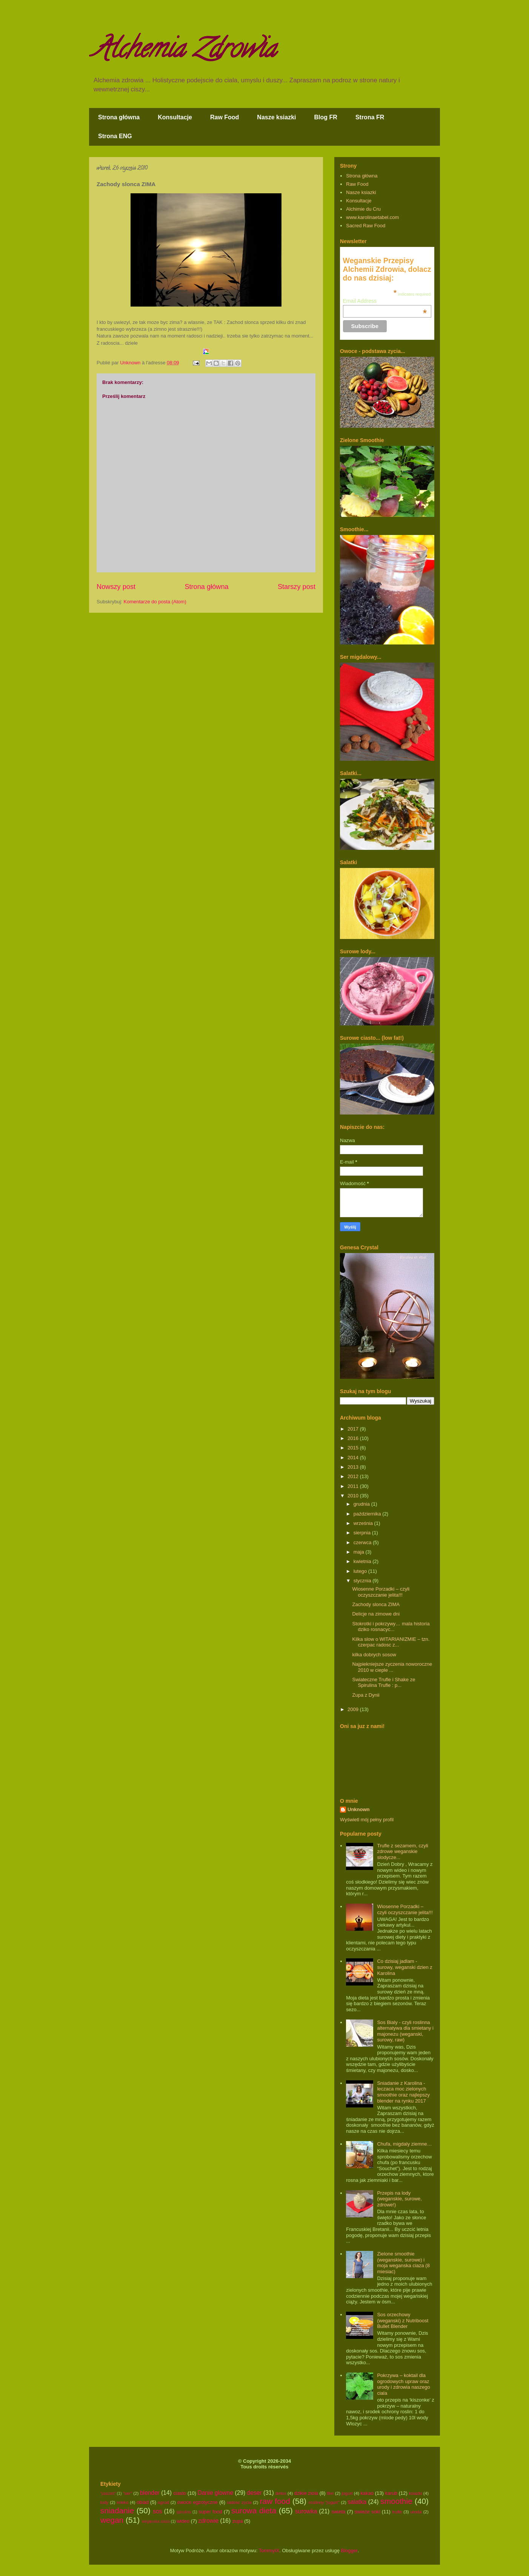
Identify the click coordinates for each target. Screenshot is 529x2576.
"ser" (127, 2493)
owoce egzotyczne (197, 2502)
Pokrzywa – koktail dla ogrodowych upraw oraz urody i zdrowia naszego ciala (403, 2384)
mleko (122, 2502)
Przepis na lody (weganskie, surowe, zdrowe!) (399, 2199)
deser (254, 2493)
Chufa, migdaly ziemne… (404, 2144)
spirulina (184, 2512)
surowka (306, 2511)
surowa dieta (253, 2510)
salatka (357, 2502)
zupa (237, 2521)
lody (104, 2502)
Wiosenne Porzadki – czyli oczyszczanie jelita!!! (380, 1592)
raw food (275, 2501)
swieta (338, 2511)
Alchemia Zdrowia (184, 51)
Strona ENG (115, 136)
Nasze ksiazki (276, 117)
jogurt (346, 2493)
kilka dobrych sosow (374, 1654)
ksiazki (415, 2493)
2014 (354, 1457)
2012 (354, 1476)
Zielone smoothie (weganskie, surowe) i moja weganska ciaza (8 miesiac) (403, 2262)
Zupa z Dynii (365, 1695)
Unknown (359, 1809)
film (330, 2493)
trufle (397, 2511)
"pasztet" (108, 2493)
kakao (367, 2493)
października (368, 1514)
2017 (354, 1429)
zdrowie (208, 2520)
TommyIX (269, 2550)
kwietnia (363, 1561)
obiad (143, 2502)
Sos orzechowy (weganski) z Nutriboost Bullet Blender (402, 2320)
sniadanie (117, 2510)
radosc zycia (239, 2502)
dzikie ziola (306, 2493)
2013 (354, 1467)
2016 (354, 1438)
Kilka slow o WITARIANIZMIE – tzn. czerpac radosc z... (390, 1642)
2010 (354, 1495)
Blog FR (325, 117)
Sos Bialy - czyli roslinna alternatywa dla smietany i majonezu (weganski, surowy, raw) (405, 2031)
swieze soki (367, 2511)
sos (157, 2511)
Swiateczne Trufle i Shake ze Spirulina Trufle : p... (383, 1682)
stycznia (363, 1580)
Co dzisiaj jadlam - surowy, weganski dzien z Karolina (404, 1967)
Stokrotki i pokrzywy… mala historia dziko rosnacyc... (390, 1627)
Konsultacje (175, 117)
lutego (361, 1571)
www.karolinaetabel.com (372, 217)
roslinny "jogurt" (324, 2502)
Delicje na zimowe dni (376, 1614)
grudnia (362, 1504)
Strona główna (119, 117)
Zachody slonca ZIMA (376, 1604)
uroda (416, 2511)
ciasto (179, 2493)
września (364, 1523)
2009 (354, 1709)
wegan (111, 2520)
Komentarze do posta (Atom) (155, 601)
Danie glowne (216, 2493)
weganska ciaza (156, 2521)
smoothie (396, 2501)
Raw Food (224, 117)
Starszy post (296, 586)
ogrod (163, 2502)
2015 (354, 1448)
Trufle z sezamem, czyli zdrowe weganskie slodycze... (402, 1851)
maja (360, 1552)
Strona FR (369, 117)
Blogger (349, 2550)
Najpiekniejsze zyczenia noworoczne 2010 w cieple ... (392, 1667)
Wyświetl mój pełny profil (367, 1819)
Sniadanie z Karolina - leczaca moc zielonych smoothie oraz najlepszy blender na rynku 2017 (403, 2092)
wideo (183, 2521)
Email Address (385, 301)
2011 (354, 1486)
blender (150, 2493)
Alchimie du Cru (363, 209)
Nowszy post (116, 586)
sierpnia (363, 1532)
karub (391, 2493)
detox (280, 2493)
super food (210, 2511)
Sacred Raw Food (365, 225)
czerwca (363, 1542)
